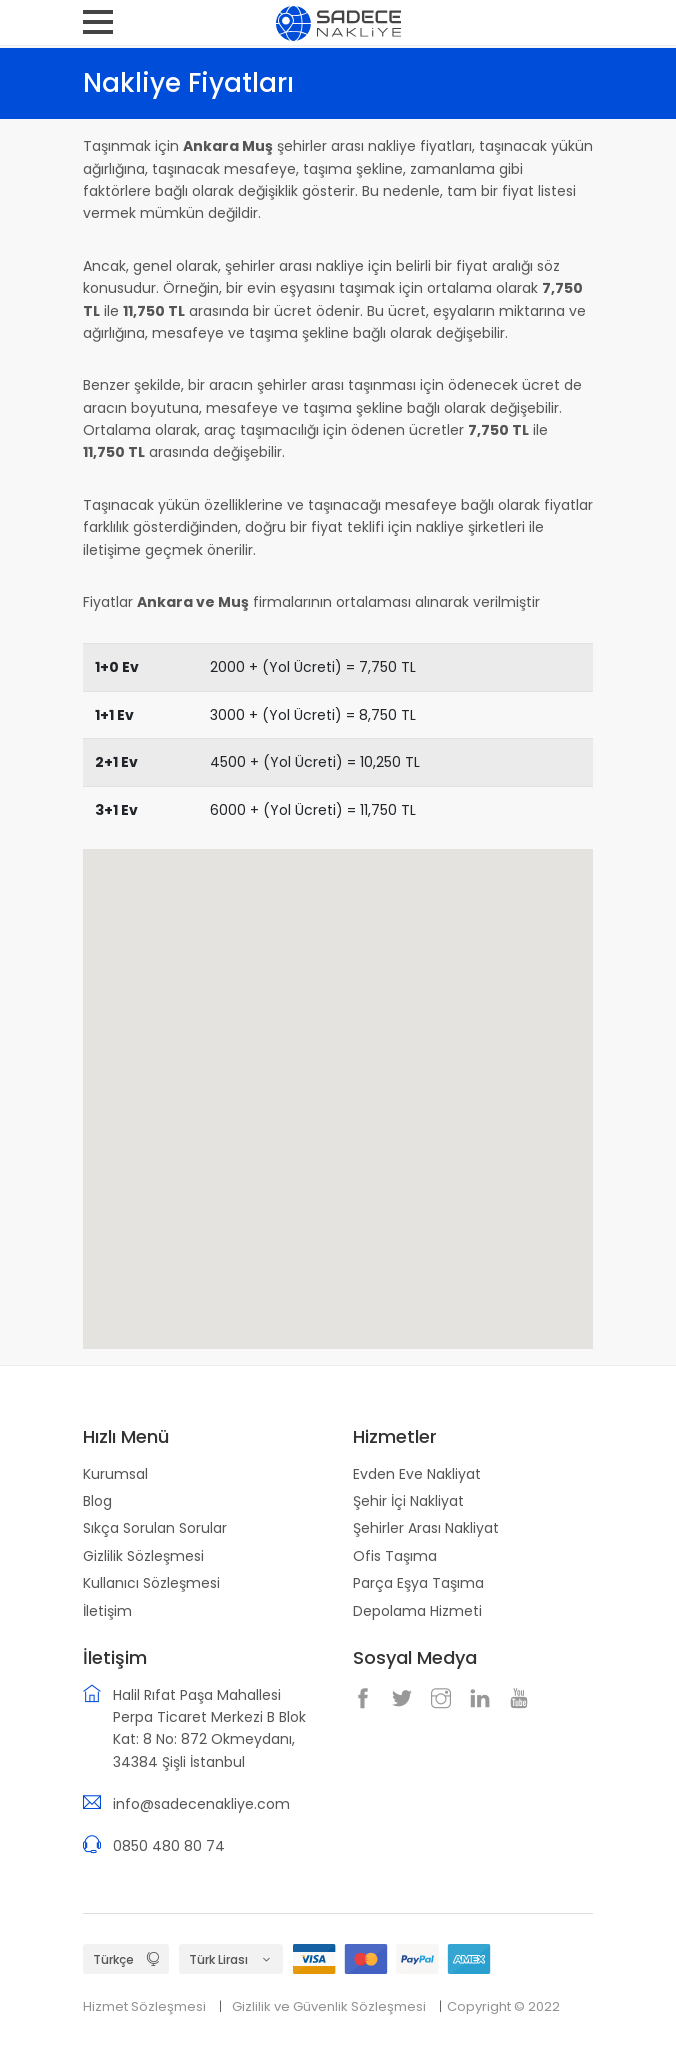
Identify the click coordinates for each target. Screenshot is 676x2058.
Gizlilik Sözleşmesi (143, 1556)
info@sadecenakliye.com (201, 1804)
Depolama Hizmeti (417, 1611)
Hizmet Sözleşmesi (144, 2006)
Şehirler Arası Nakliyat (426, 1528)
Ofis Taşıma (395, 1556)
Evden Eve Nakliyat (417, 1474)
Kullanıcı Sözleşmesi (151, 1583)
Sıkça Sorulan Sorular (155, 1528)
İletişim (107, 1611)
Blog (97, 1501)
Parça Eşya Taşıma (418, 1583)
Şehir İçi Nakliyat (408, 1501)
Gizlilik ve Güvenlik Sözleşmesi (329, 2006)
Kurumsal (115, 1474)
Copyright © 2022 (503, 2006)
